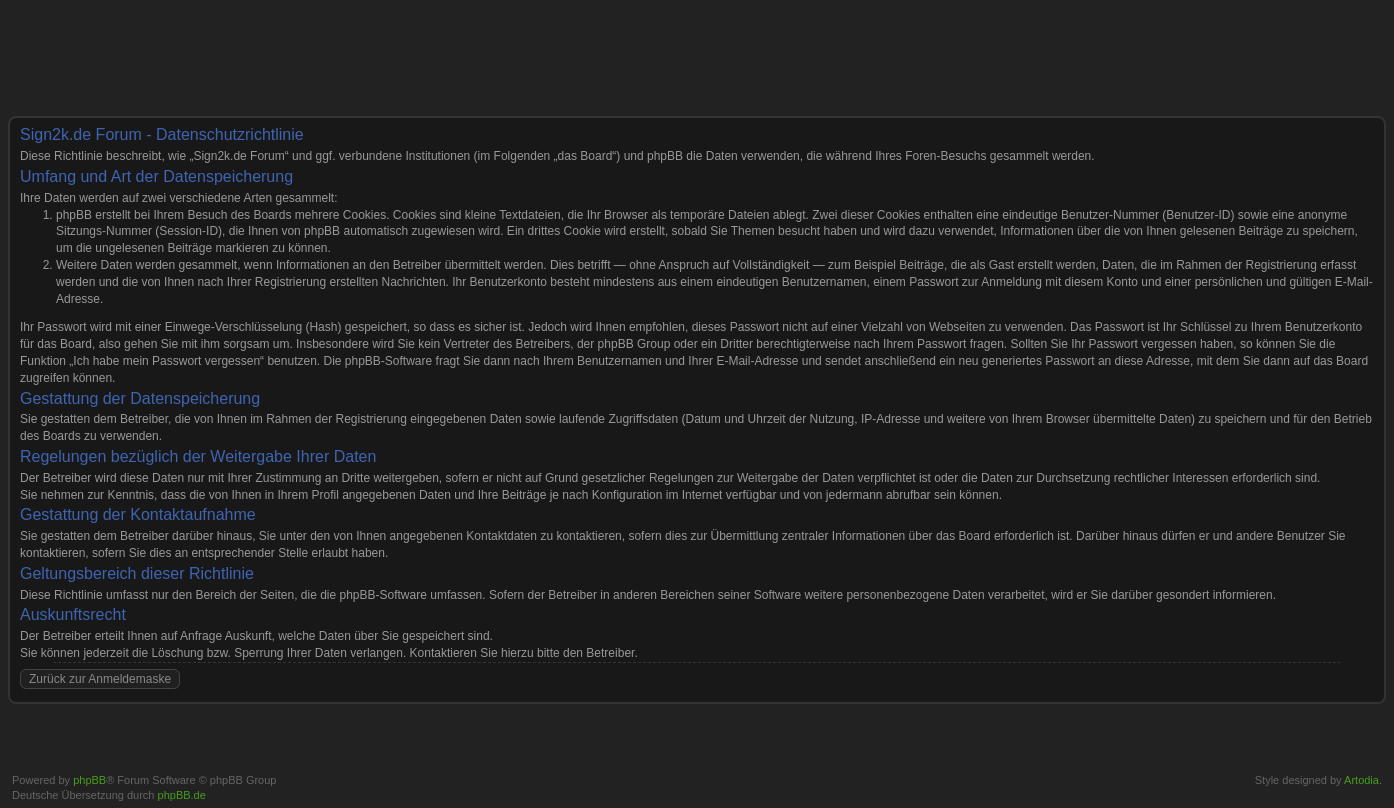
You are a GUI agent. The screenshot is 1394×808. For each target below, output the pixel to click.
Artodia (1361, 780)
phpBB (89, 780)
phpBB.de (182, 795)
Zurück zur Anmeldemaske (100, 679)
